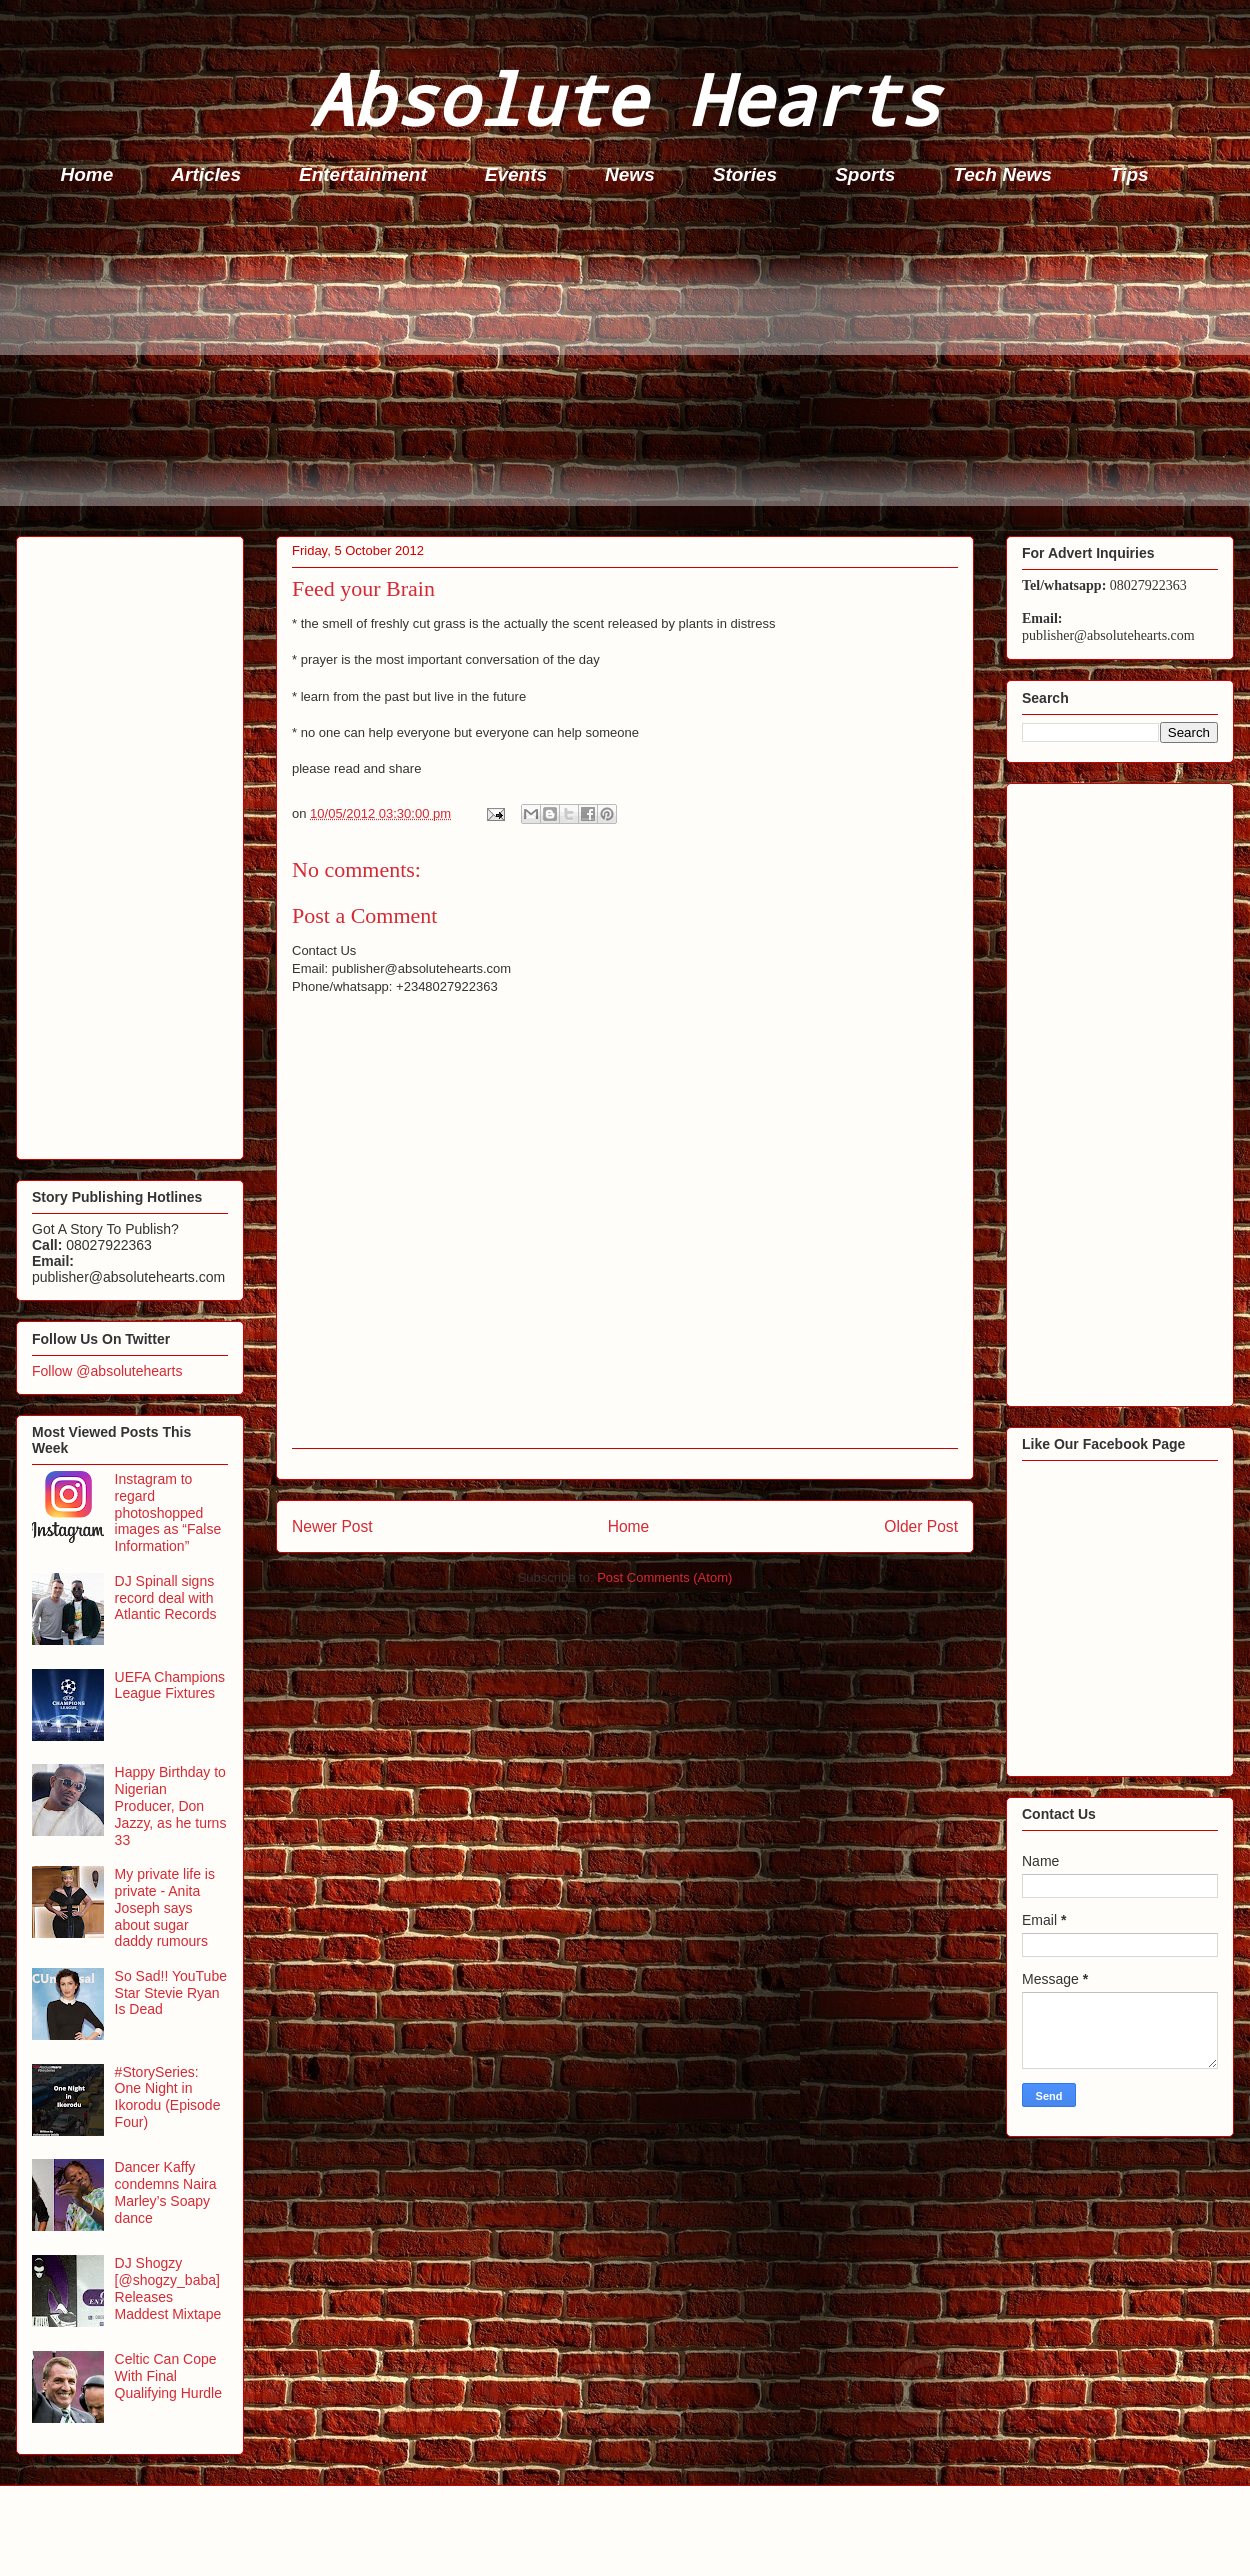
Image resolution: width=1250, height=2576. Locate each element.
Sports (865, 174)
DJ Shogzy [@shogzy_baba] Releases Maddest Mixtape (168, 2288)
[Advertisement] (631, 366)
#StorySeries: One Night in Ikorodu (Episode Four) (168, 2097)
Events (516, 174)
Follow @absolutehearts (107, 1371)
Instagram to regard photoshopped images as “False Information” (168, 1512)
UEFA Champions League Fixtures (170, 1685)
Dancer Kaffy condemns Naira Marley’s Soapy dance (166, 2192)
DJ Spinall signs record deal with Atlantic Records (166, 1598)
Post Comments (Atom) (664, 1577)
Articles (206, 174)
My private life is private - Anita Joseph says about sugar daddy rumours (165, 1907)
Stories (745, 174)
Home (87, 174)
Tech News (1002, 174)
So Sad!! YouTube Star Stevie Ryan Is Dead (171, 1993)
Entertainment (363, 174)
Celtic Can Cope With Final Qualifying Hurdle (168, 2376)
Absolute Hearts (625, 98)
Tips (1129, 174)
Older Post (921, 1526)
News (630, 174)
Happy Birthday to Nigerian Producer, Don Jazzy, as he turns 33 (171, 1805)
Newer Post (332, 1526)
